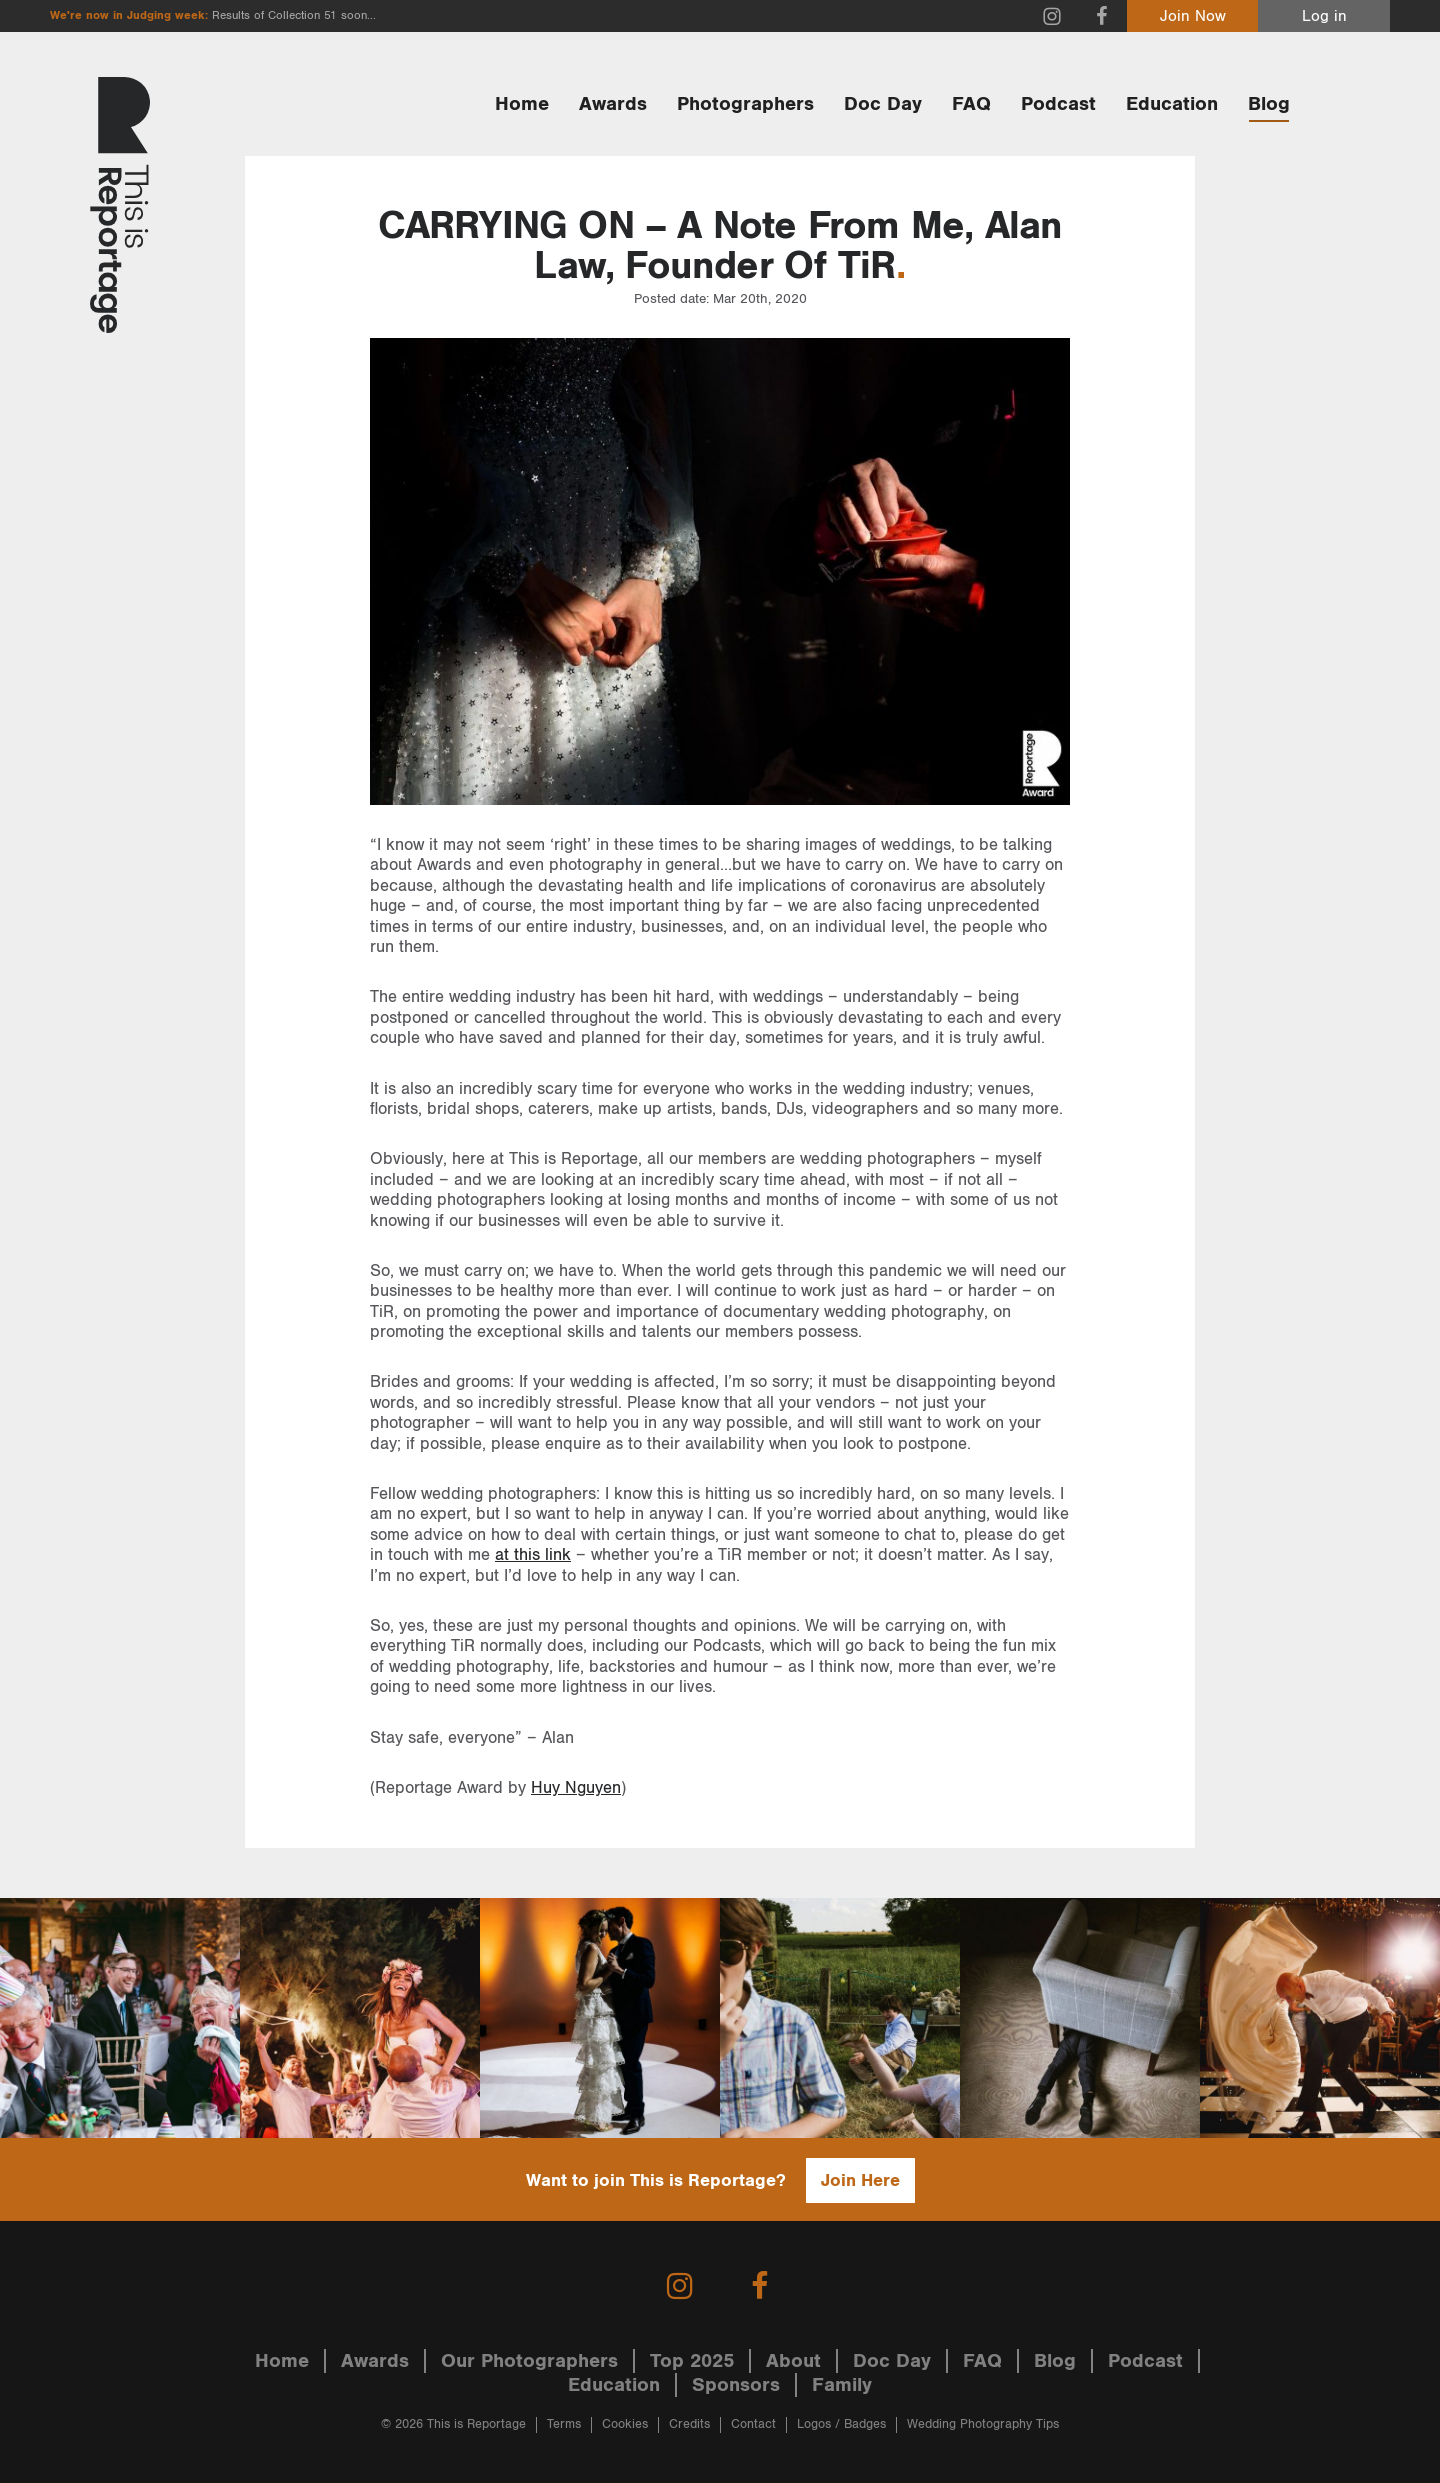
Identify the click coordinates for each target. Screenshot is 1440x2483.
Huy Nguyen (576, 1788)
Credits (689, 2424)
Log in (1324, 16)
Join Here (860, 2180)
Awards (613, 104)
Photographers (745, 104)
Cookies (625, 2424)
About (793, 2361)
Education (1172, 104)
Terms (564, 2424)
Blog (1269, 104)
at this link (533, 1555)
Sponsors (736, 2385)
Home (522, 104)
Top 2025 (692, 2361)
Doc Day (883, 104)
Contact (753, 2424)
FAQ (971, 104)
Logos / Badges (841, 2424)
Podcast (1058, 104)
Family (842, 2385)
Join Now (1193, 16)
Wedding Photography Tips (983, 2424)
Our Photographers (529, 2361)
